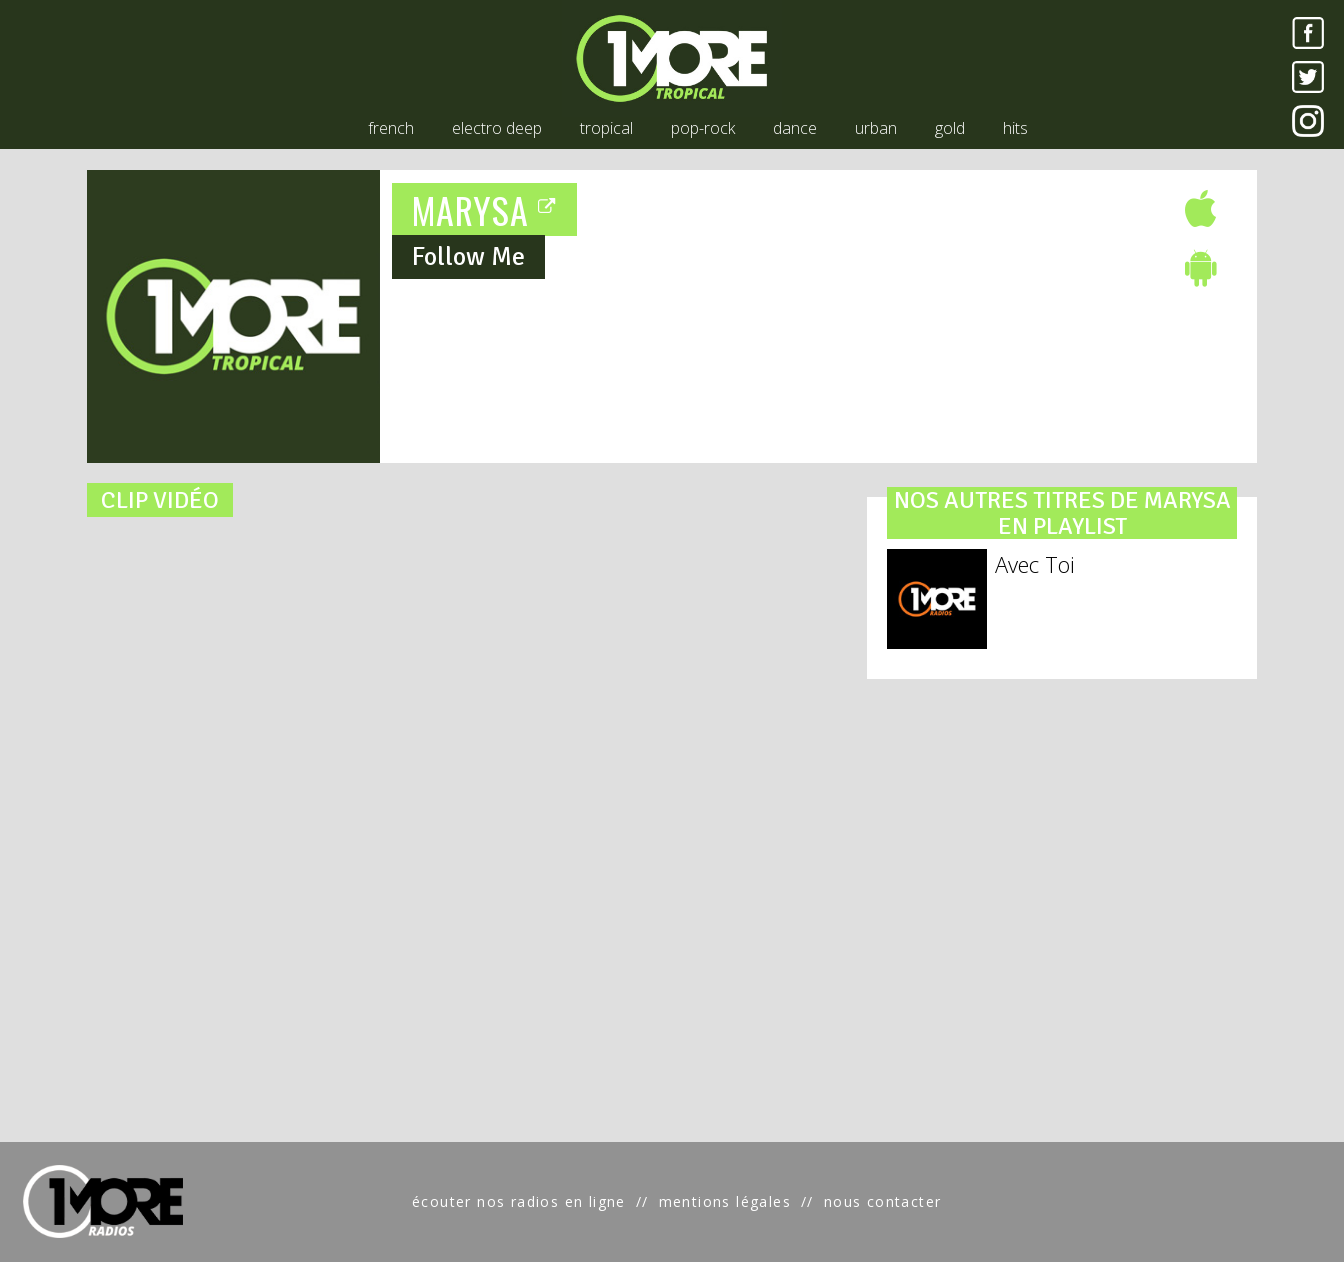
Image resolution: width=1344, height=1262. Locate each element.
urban (876, 128)
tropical (606, 128)
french (391, 128)
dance (795, 128)
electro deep (497, 128)
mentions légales (725, 1201)
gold (950, 128)
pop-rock (703, 128)
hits (1015, 128)
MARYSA (485, 209)
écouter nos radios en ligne (519, 1201)
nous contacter (883, 1201)
